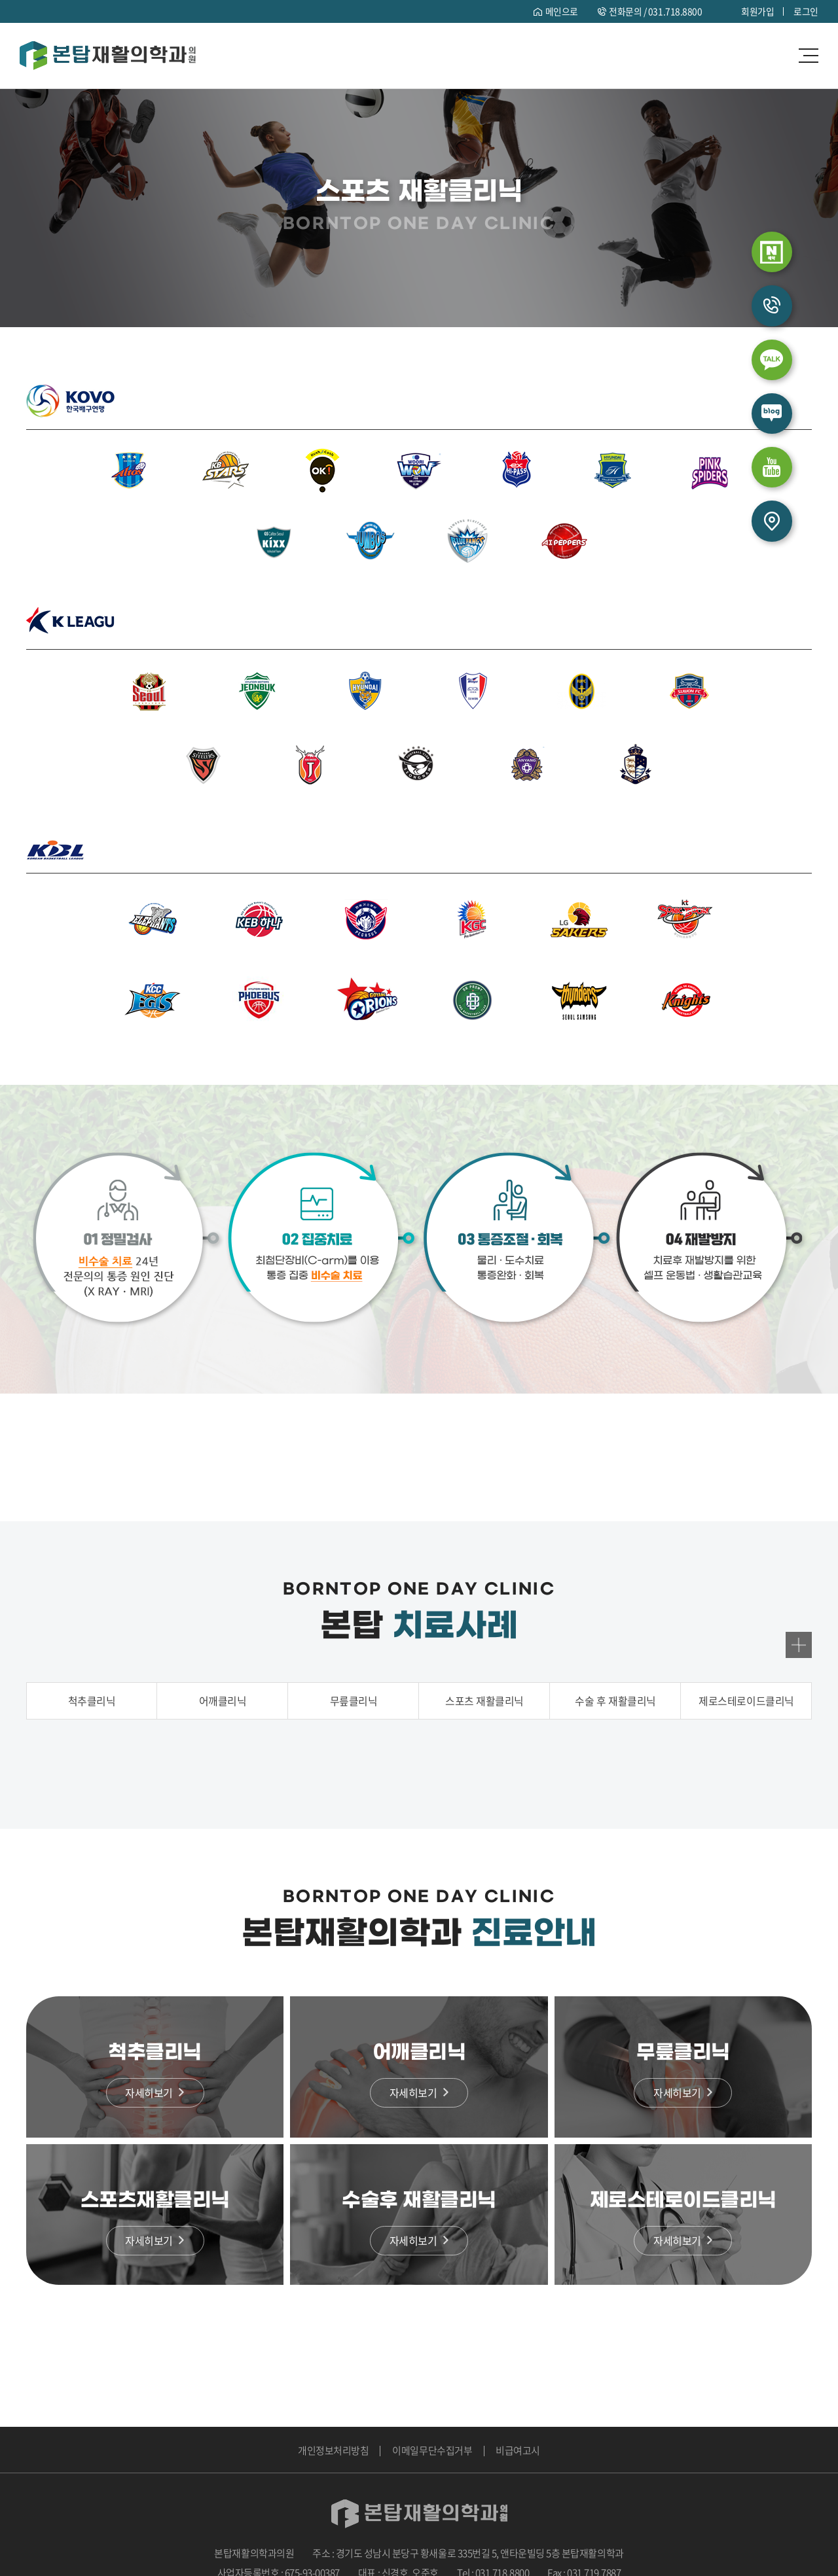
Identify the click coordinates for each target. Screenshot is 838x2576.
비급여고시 (518, 2450)
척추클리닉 (92, 1702)
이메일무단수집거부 (432, 2450)
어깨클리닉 (223, 1702)
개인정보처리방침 (333, 2450)
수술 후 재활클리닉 (615, 1702)
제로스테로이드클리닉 (746, 1702)
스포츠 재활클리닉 (484, 1702)
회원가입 (757, 11)
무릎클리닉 (354, 1702)
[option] (419, 1759)
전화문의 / (655, 11)
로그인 (805, 11)
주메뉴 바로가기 (0, 0)
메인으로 (561, 11)
